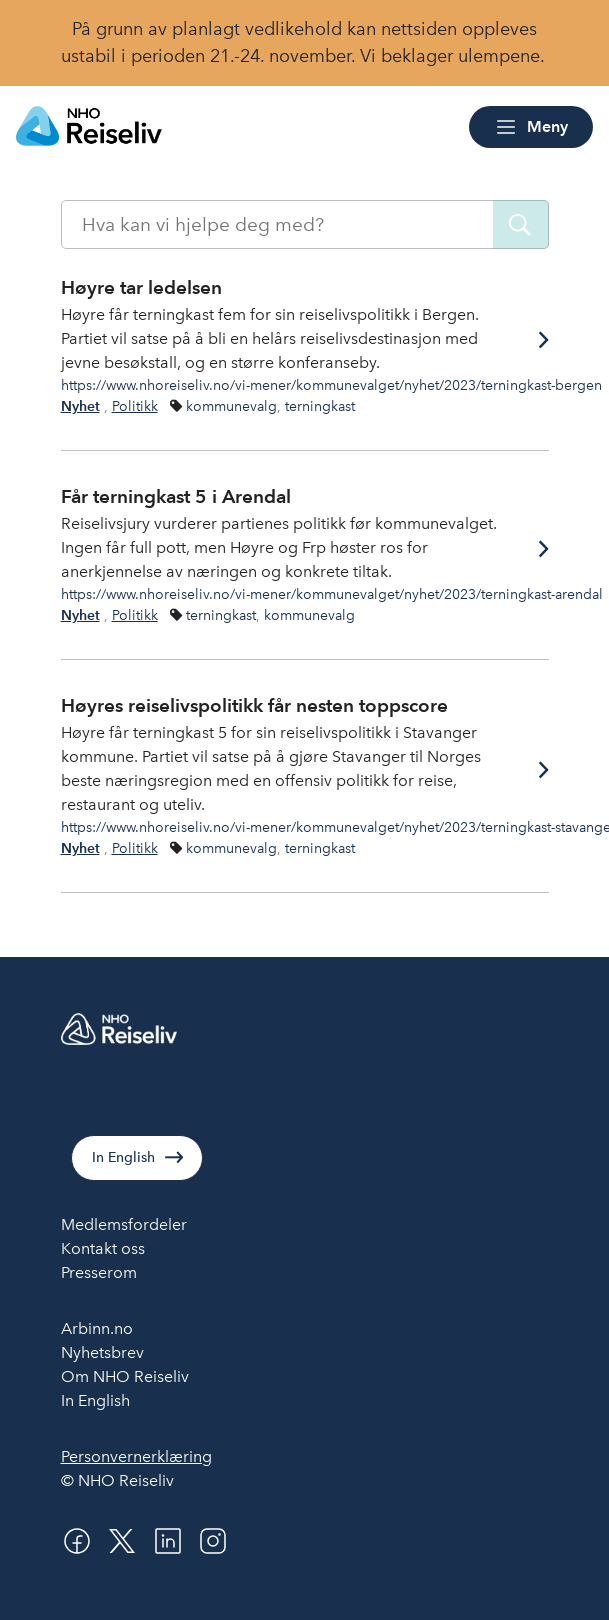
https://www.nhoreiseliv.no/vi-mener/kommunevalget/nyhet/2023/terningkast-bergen (331, 385)
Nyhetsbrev (102, 1352)
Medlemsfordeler (124, 1224)
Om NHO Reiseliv (125, 1376)
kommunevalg (231, 406)
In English (123, 1157)
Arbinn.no (97, 1328)
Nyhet (80, 406)
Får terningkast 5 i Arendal (176, 496)
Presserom (99, 1272)
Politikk (135, 406)
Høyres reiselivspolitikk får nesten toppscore (254, 705)
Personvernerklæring (136, 1456)
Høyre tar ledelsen (141, 287)
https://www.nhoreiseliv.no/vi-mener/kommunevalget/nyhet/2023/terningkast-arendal (332, 594)
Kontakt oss (103, 1248)
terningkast (320, 406)
